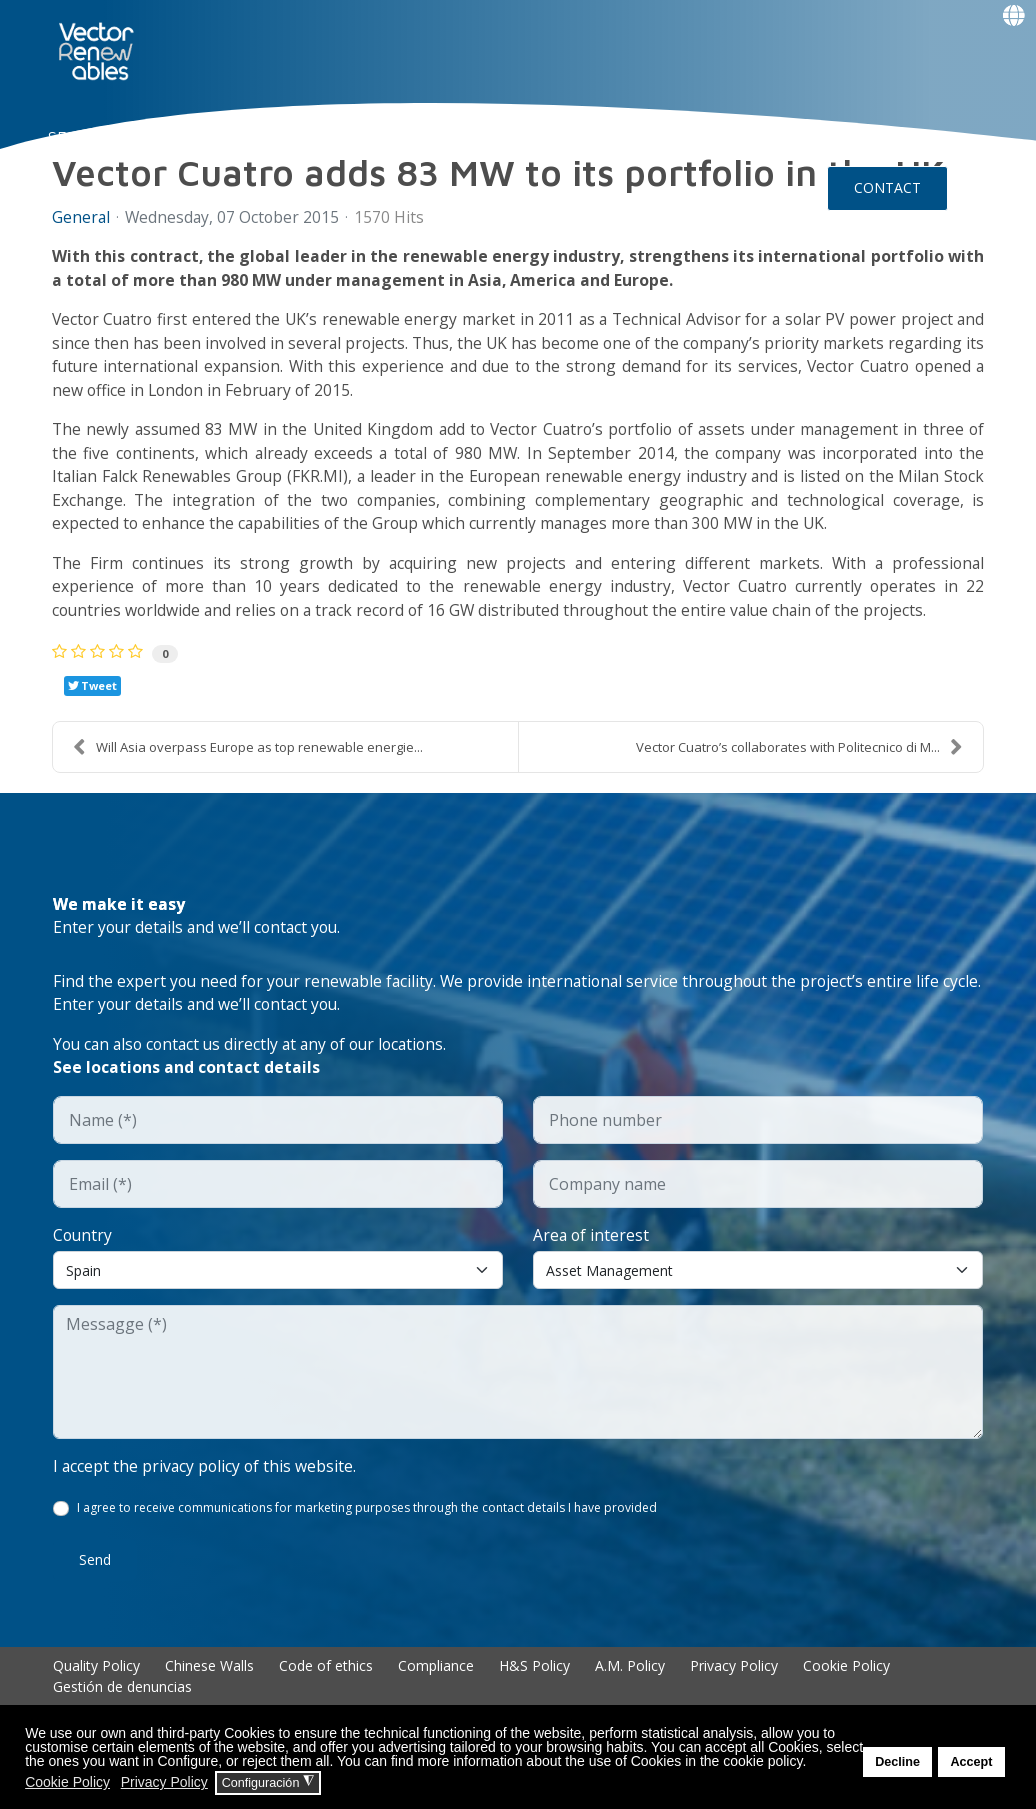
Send (95, 1572)
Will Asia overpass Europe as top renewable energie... (248, 755)
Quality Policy (96, 1678)
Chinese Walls (209, 1678)
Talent (498, 136)
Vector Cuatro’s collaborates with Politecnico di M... (799, 755)
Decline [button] (897, 1762)
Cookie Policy (846, 1678)
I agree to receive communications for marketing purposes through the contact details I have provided (367, 1520)
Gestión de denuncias (122, 1699)
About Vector (271, 136)
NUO (174, 136)
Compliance (436, 1678)
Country (83, 1247)
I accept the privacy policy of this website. (206, 1479)
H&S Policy (534, 1678)
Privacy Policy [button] (164, 1782)
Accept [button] (971, 1762)
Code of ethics (326, 1678)
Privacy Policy (734, 1678)
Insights (614, 136)
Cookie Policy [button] (67, 1782)
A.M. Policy (630, 1678)
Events (97, 238)
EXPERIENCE (399, 136)
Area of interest (592, 1247)
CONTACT (887, 187)
